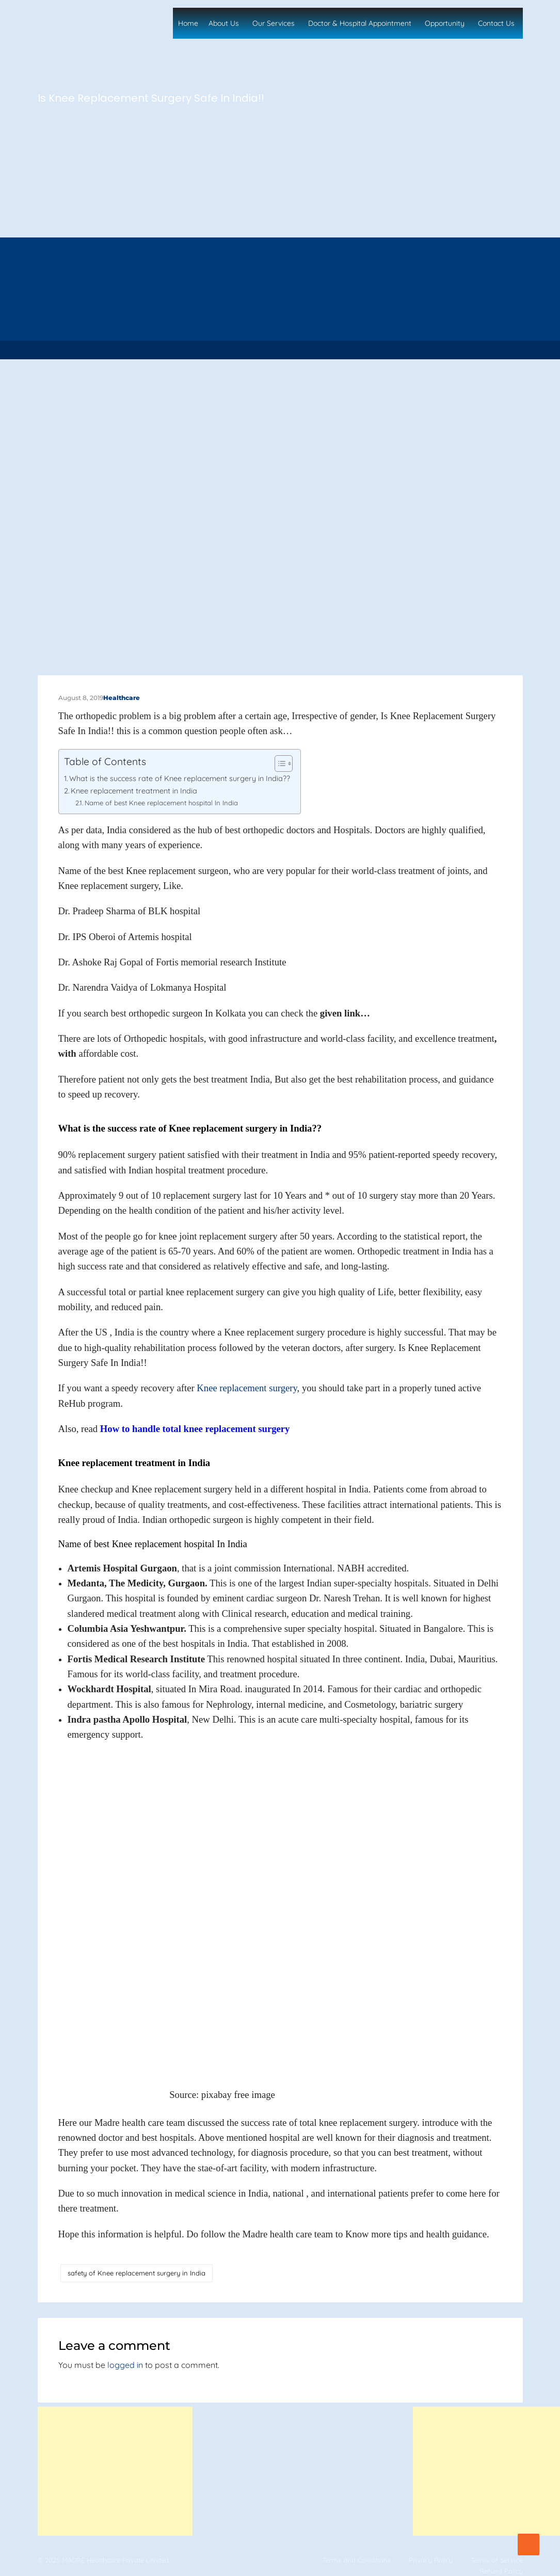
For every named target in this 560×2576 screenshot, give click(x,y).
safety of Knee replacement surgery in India (136, 2273)
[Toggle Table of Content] (278, 763)
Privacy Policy (431, 2560)
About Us (224, 23)
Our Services (273, 23)
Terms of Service (497, 2560)
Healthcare (121, 698)
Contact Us (496, 23)
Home (188, 23)
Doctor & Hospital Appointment (359, 23)
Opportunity (445, 23)
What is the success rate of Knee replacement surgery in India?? (179, 778)
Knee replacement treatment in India (134, 791)
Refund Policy (501, 2571)
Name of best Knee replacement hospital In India (161, 803)
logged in (125, 2365)
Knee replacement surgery (247, 1387)
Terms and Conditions (357, 2560)
